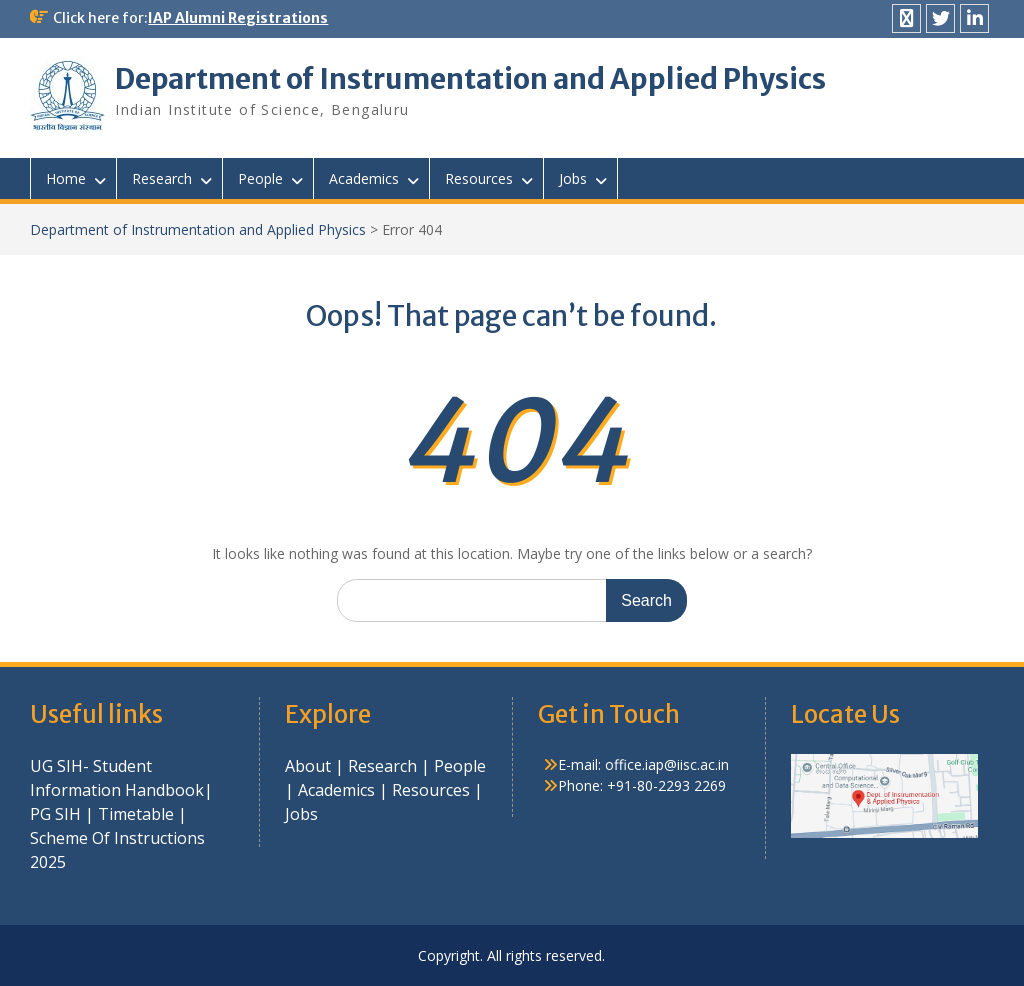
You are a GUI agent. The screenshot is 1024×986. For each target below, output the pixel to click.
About (310, 766)
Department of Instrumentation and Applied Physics (470, 79)
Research (162, 178)
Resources (479, 178)
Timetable (136, 814)
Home (66, 178)
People (260, 178)
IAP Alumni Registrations (238, 18)
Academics (364, 178)
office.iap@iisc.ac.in (667, 764)
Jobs (573, 178)
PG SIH (55, 814)
